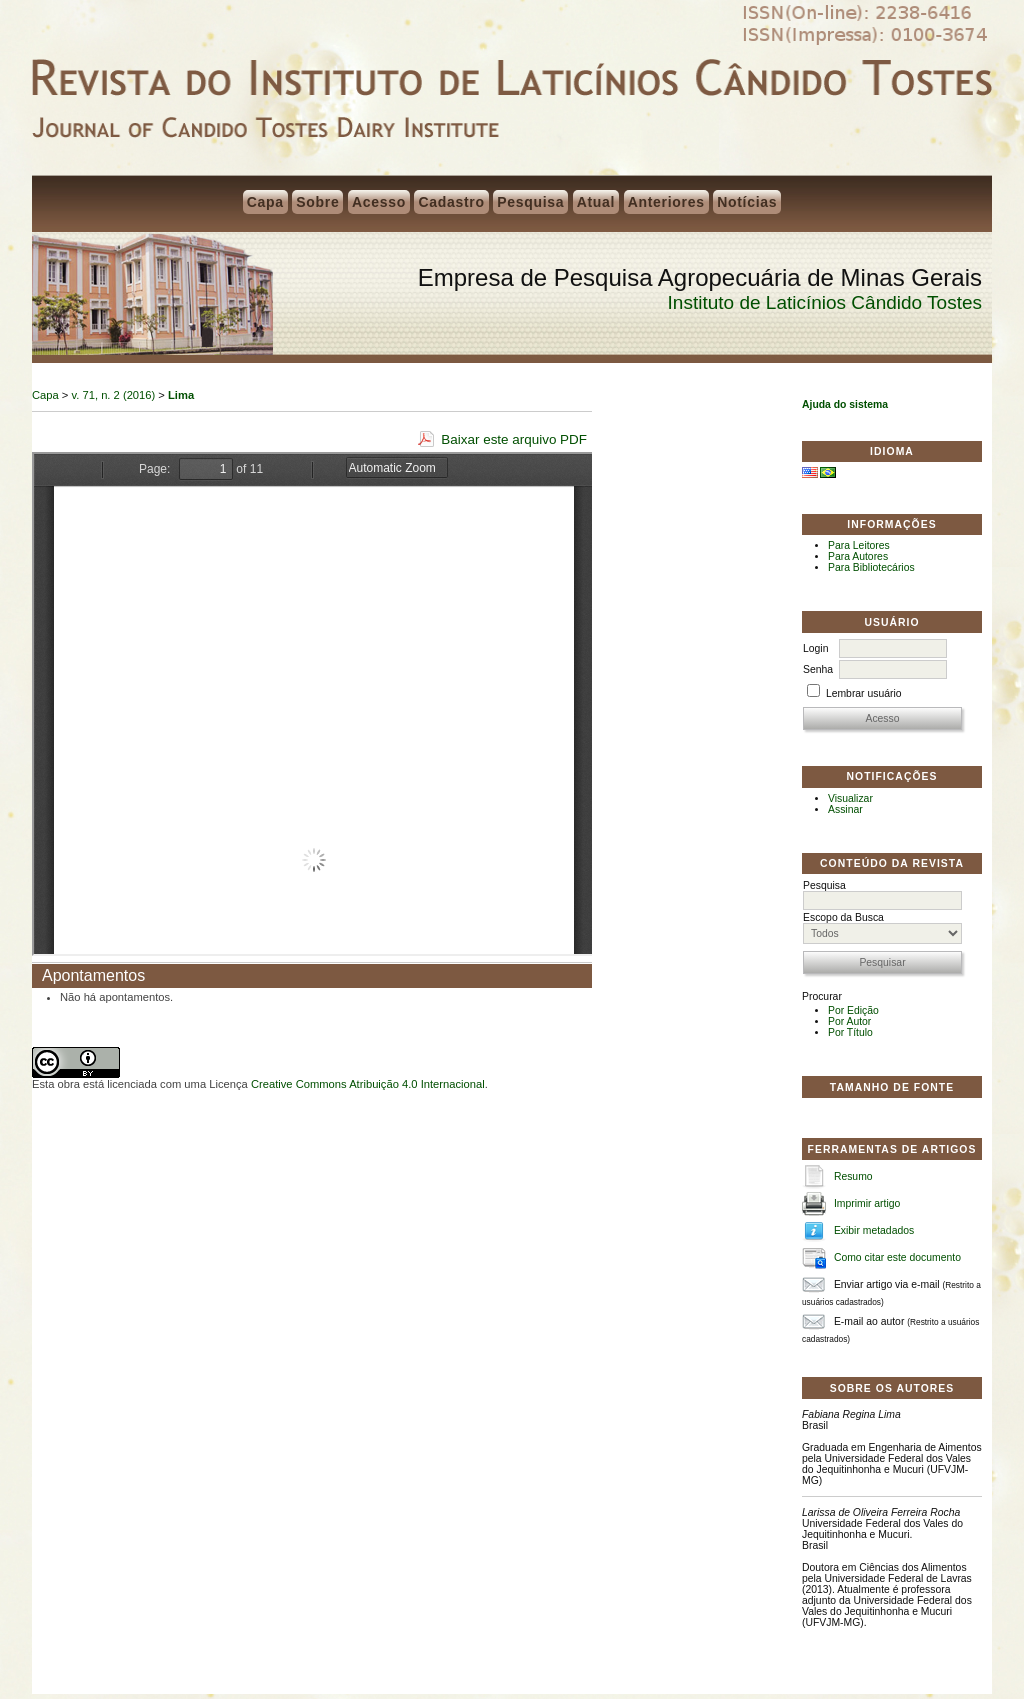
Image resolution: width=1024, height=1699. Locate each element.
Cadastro (451, 202)
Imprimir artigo (867, 1203)
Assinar (845, 809)
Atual (596, 202)
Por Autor (849, 1021)
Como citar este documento (897, 1257)
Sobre (317, 202)
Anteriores (666, 202)
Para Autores (858, 556)
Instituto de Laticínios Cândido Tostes (825, 302)
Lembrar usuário (864, 693)
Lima (181, 395)
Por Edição (853, 1010)
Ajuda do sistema (845, 404)
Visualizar (850, 798)
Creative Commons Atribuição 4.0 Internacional (368, 1084)
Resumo (853, 1176)
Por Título (850, 1032)
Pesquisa (530, 202)
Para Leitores (859, 545)
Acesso (379, 202)
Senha (818, 669)
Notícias (747, 202)
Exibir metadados (874, 1230)
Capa (265, 202)
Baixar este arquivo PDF (514, 439)
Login (815, 648)
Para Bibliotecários (871, 567)
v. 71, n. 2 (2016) (114, 395)
